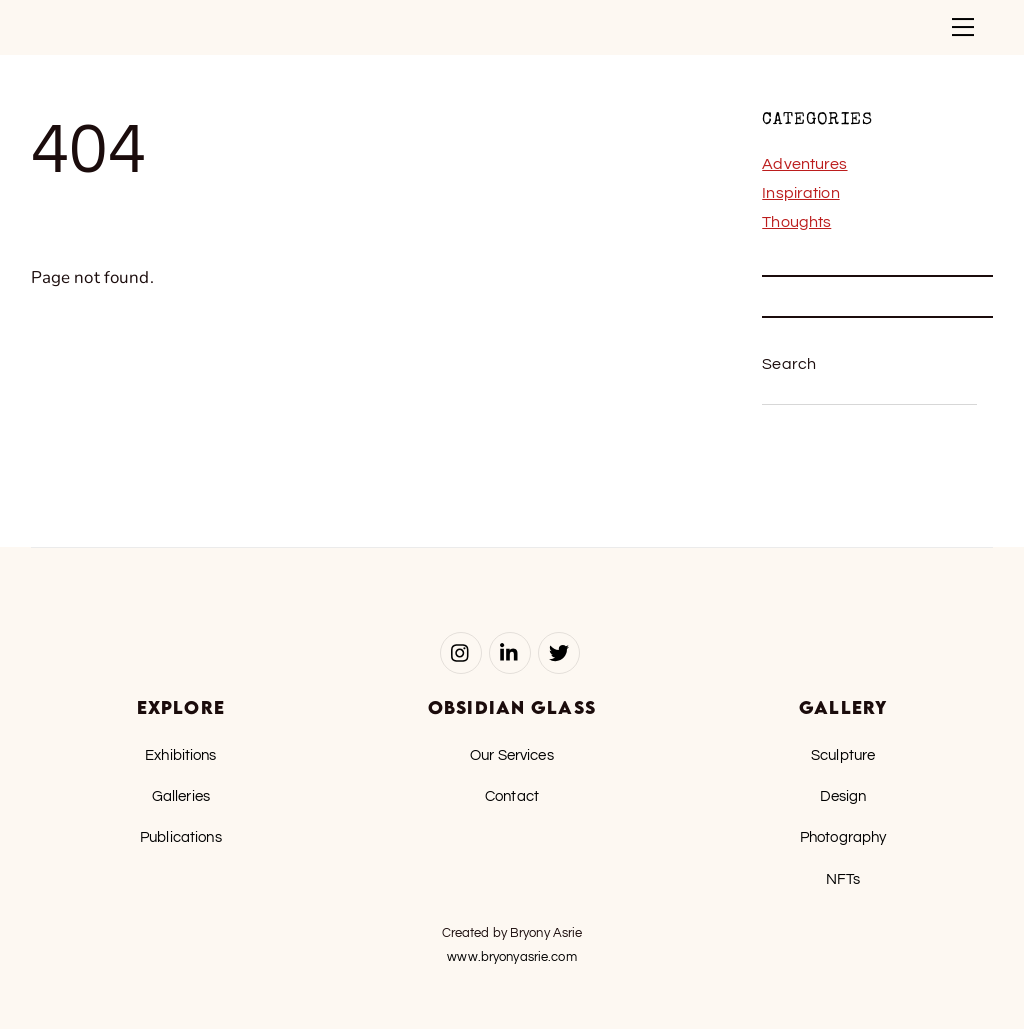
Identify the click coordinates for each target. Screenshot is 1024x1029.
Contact (512, 796)
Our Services (512, 755)
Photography (843, 837)
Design (843, 796)
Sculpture (843, 755)
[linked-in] (510, 652)
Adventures (804, 164)
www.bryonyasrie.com (511, 957)
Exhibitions (180, 755)
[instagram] (461, 652)
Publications (181, 837)
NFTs (843, 879)
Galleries (181, 796)
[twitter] (559, 652)
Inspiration (800, 193)
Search (789, 364)
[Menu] (963, 27)
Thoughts (796, 222)
